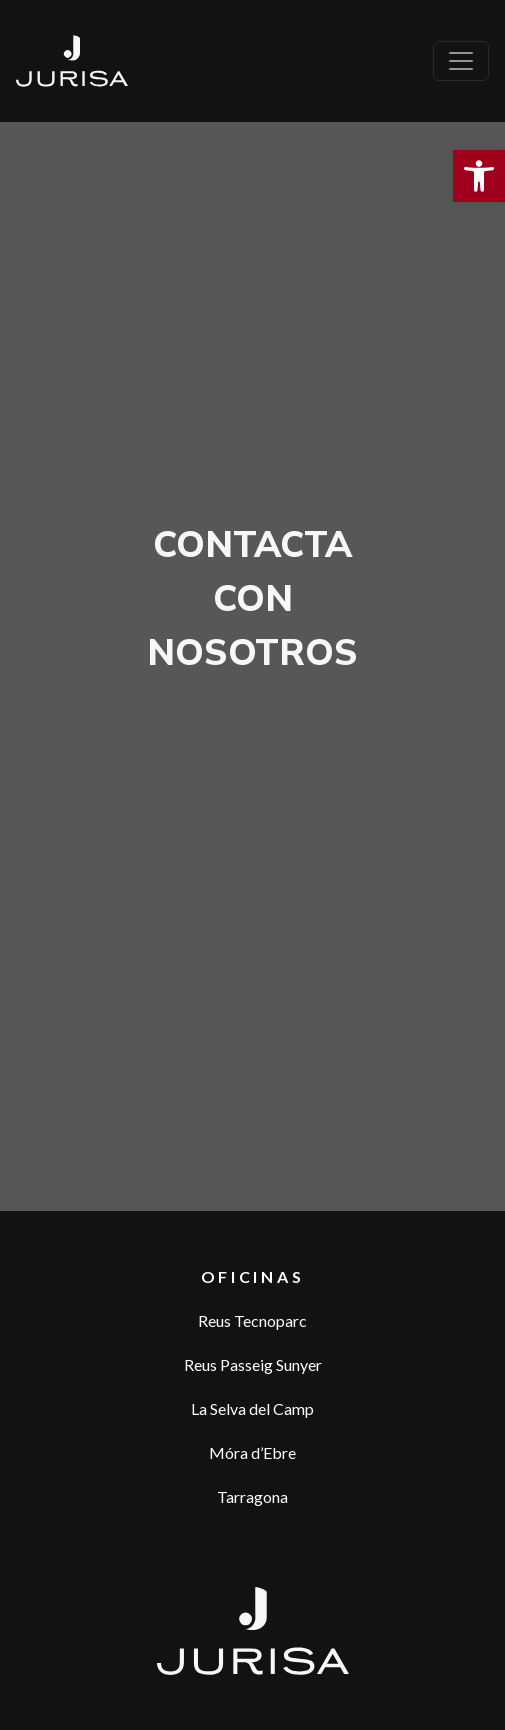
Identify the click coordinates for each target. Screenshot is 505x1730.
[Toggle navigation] (461, 61)
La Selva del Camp (252, 1408)
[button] (479, 176)
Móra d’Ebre (252, 1452)
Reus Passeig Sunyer (253, 1364)
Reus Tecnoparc (252, 1320)
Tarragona (252, 1496)
